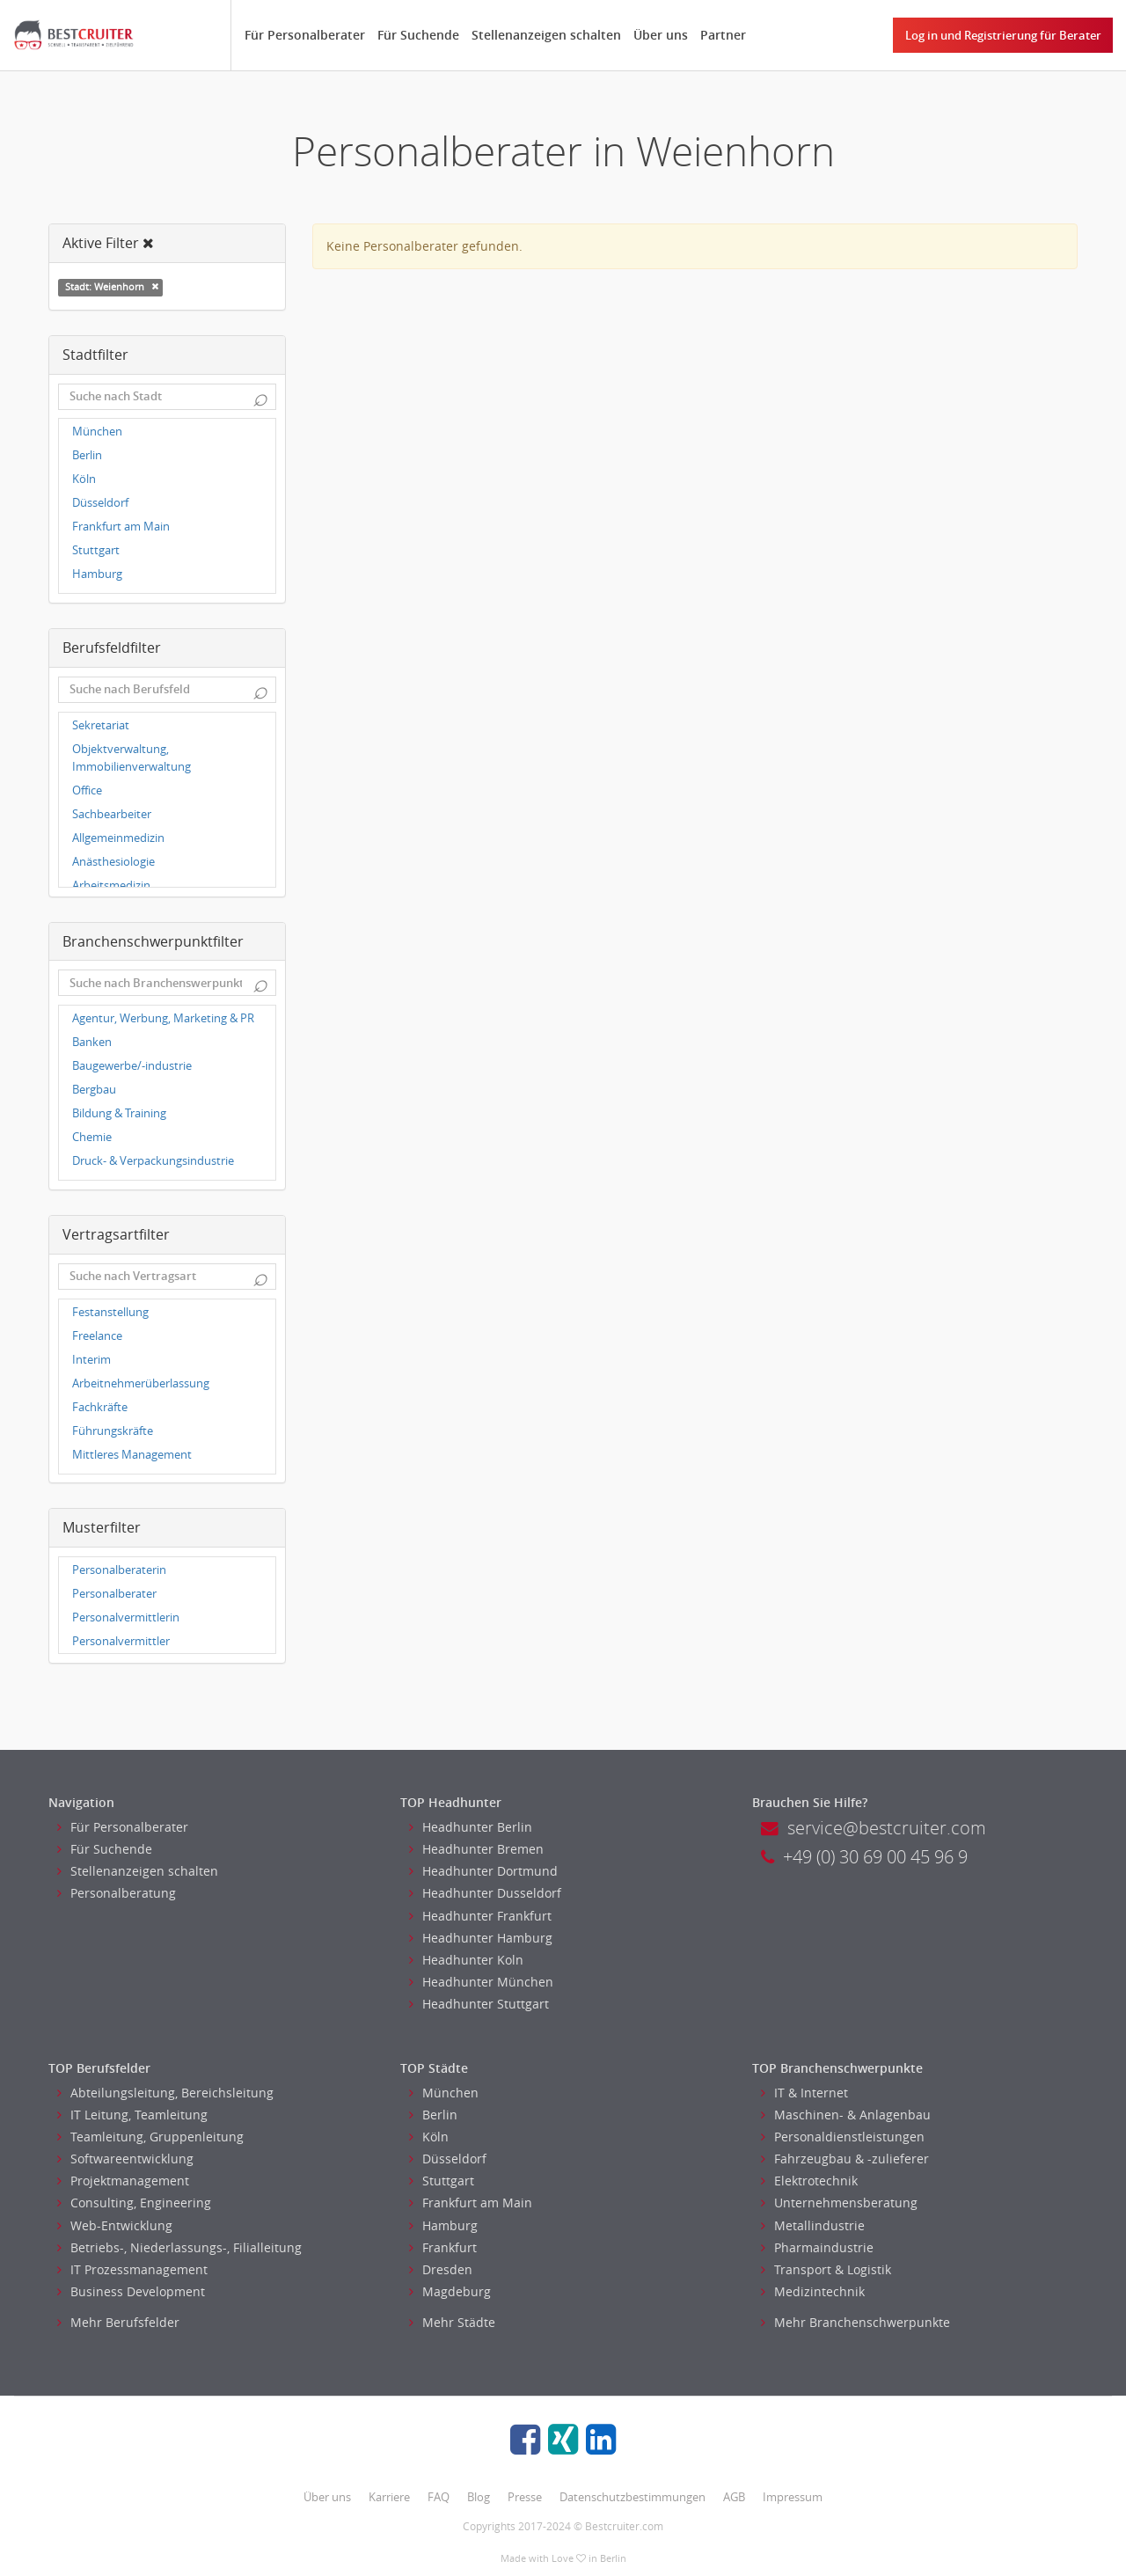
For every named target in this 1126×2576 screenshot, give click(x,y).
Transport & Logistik (826, 2269)
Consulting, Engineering (134, 2202)
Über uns (660, 34)
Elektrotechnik (809, 2180)
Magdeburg (450, 2291)
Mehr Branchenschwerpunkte (855, 2322)
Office (87, 790)
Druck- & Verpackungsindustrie (153, 1160)
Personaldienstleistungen (843, 2136)
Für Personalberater (305, 34)
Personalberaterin (119, 1569)
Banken (92, 1042)
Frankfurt (443, 2247)
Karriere (389, 2497)
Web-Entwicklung (114, 2225)
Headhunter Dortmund (483, 1870)
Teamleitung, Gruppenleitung (150, 2136)
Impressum (793, 2497)
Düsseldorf (100, 502)
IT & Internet (804, 2092)
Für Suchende (418, 34)
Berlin (87, 455)
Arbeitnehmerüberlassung (140, 1383)
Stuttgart (96, 550)
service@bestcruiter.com (873, 1828)
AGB (734, 2497)
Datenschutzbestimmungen (632, 2497)
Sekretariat (100, 725)
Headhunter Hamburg (480, 1937)
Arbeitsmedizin (111, 885)
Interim (91, 1359)
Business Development (131, 2291)
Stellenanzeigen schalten (546, 34)
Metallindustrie (813, 2225)
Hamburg (97, 574)
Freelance (97, 1335)
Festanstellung (110, 1312)
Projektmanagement (123, 2180)
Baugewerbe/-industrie (132, 1065)
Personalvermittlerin (125, 1617)
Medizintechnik (813, 2291)
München (97, 431)
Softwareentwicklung (125, 2158)
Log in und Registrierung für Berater (1003, 35)
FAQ (439, 2497)
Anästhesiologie (113, 861)
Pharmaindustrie (817, 2247)
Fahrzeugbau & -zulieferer (845, 2158)
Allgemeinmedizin (118, 838)
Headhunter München (481, 1981)
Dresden (440, 2269)
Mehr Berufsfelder (118, 2322)
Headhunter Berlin (470, 1827)
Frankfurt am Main (121, 526)
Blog (478, 2497)
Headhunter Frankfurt (480, 1915)
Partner (723, 34)
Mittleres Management (132, 1454)
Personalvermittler (121, 1641)
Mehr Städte (452, 2322)
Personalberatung (116, 1892)
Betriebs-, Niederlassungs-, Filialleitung (179, 2247)
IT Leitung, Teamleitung (132, 2114)
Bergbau (94, 1089)
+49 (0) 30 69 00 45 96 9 (864, 1857)
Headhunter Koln (466, 1959)
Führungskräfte (112, 1430)
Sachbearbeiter (111, 814)
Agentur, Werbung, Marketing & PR (163, 1018)
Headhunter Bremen (476, 1849)
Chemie (92, 1137)
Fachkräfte (100, 1407)
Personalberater (114, 1593)
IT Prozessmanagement (132, 2269)
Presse (525, 2497)
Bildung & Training (119, 1113)
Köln (84, 479)
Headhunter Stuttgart (479, 2003)
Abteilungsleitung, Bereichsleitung (165, 2092)
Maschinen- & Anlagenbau (846, 2114)
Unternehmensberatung (839, 2202)
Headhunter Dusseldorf (485, 1892)
